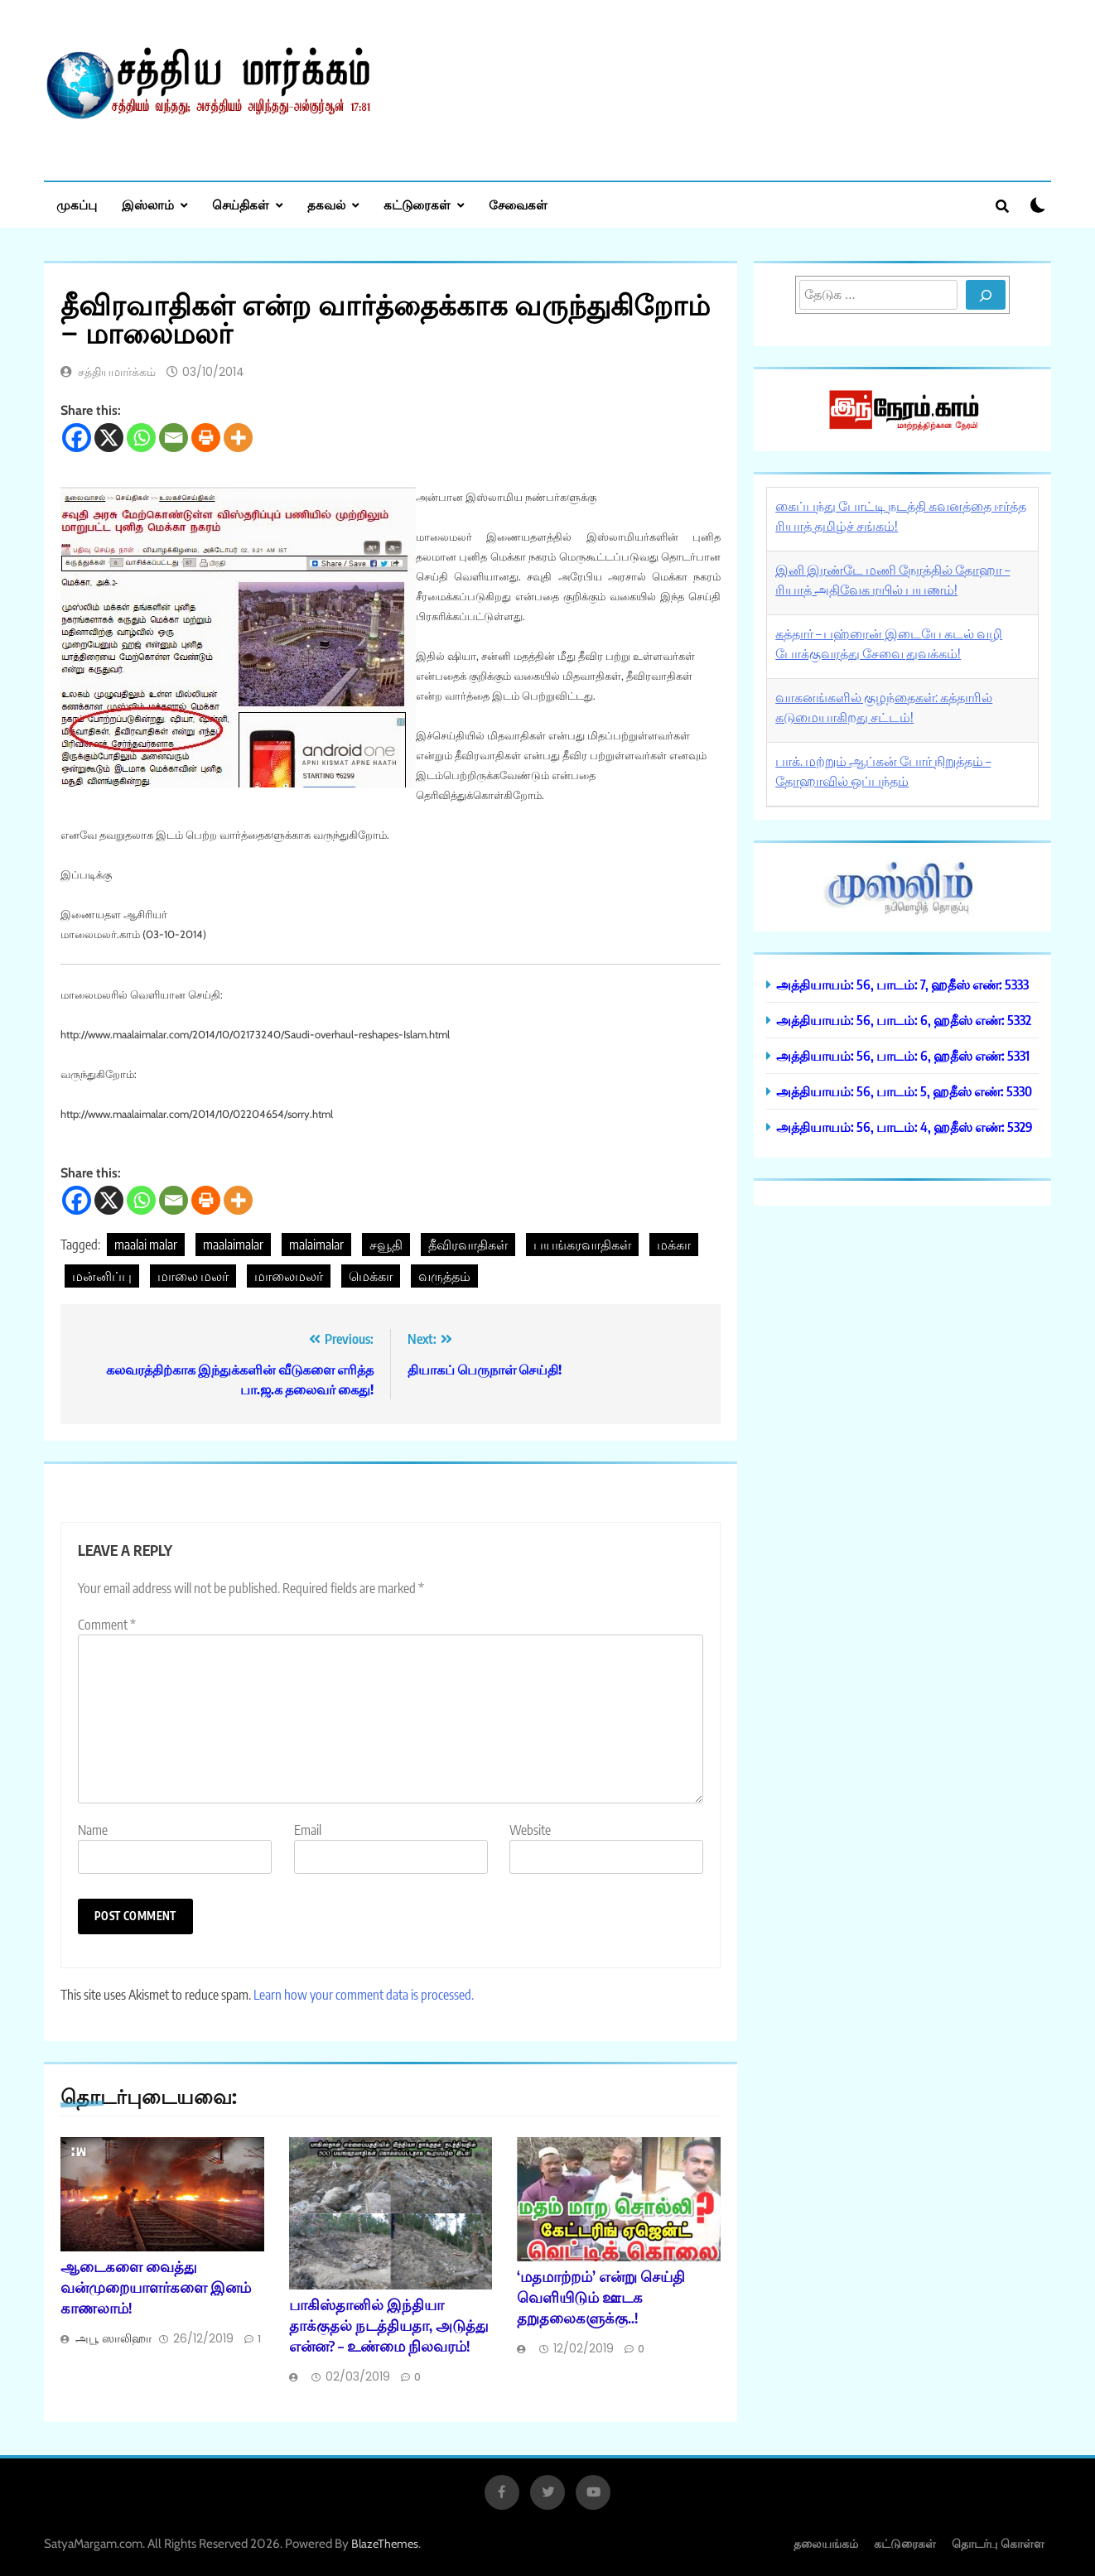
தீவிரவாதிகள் (468, 1244)
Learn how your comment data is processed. (363, 1994)
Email (307, 1830)
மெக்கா (371, 1276)
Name (93, 1830)
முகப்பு (76, 204)
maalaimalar (233, 1244)
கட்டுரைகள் (417, 204)
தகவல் (326, 204)
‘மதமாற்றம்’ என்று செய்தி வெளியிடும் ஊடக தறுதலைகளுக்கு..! (601, 2297)
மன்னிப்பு (102, 1276)
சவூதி (386, 1244)
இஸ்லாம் (148, 204)
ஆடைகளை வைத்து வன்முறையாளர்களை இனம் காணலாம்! (155, 2287)
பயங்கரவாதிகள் (582, 1244)
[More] (238, 437)
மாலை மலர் (193, 1276)
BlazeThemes (384, 2543)
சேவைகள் (518, 204)
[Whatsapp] (141, 437)
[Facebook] (76, 437)
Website (530, 1830)
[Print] (205, 437)
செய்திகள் (240, 204)
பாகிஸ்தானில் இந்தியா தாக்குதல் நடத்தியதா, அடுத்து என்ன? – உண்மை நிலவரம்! (389, 2325)
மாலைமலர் (288, 1276)
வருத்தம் (444, 1276)
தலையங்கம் (826, 2543)
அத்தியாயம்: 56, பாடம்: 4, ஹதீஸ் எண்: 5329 (904, 1126)
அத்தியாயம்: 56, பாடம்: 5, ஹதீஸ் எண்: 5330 (904, 1091)
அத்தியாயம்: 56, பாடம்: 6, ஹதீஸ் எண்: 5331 (903, 1055)
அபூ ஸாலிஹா (113, 2338)
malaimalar (316, 1244)
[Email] (173, 437)
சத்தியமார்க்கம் (117, 372)
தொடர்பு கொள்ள (998, 2543)
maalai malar (145, 1244)
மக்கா (674, 1244)
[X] (108, 437)
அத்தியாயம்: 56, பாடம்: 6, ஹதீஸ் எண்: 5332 (903, 1019)
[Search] (986, 295)
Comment (107, 1624)
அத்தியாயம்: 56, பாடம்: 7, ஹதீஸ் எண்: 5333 (902, 984)
